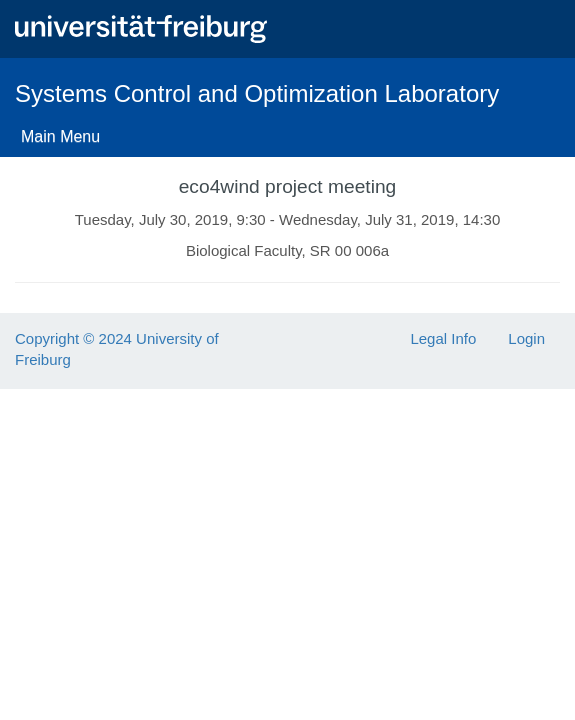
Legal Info (443, 338)
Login (526, 338)
